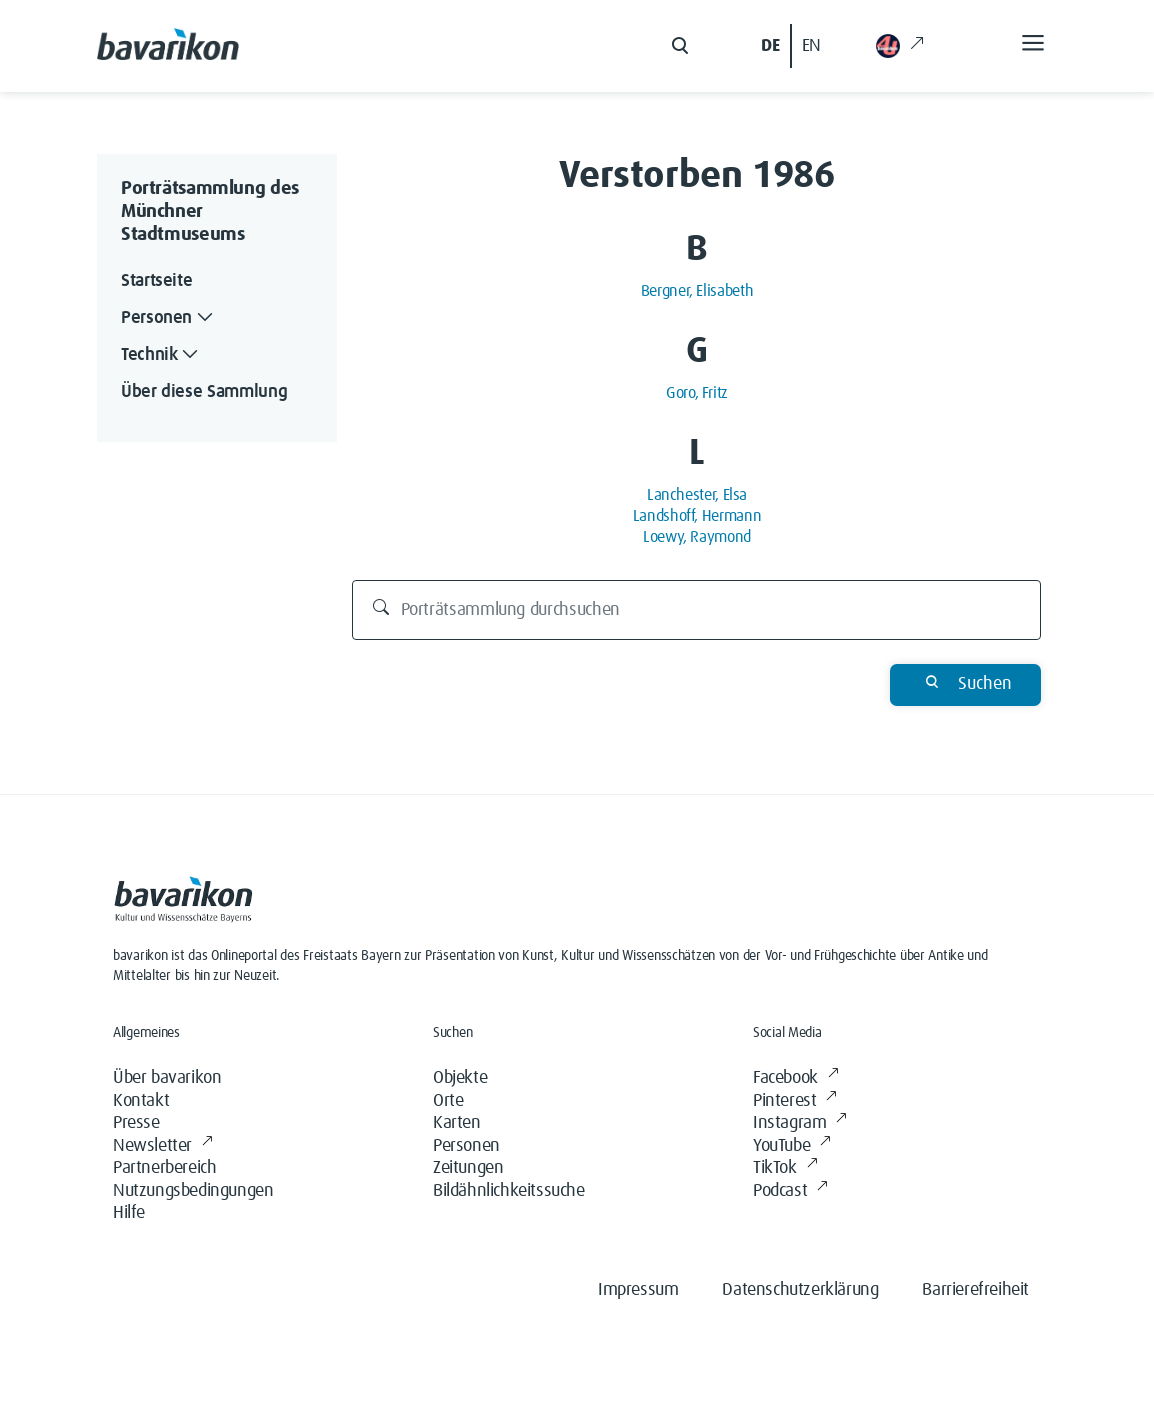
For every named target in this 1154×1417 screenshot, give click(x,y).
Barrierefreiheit (975, 1290)
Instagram (800, 1123)
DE (770, 46)
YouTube (792, 1146)
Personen (466, 1146)
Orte (448, 1101)
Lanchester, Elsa (697, 495)
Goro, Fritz (697, 393)
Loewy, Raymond (697, 537)
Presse (136, 1123)
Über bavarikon (167, 1078)
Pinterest (795, 1101)
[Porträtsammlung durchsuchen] (697, 610)
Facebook (795, 1078)
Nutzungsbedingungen (193, 1191)
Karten (457, 1123)
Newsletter (163, 1146)
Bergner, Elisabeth (697, 291)
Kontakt (141, 1101)
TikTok (785, 1168)
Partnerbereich (164, 1168)
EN (811, 46)
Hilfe (129, 1213)
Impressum (638, 1290)
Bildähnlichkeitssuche (509, 1191)
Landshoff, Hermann (697, 516)
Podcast (790, 1191)
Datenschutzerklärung (800, 1290)
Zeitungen (468, 1168)
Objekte (460, 1078)
